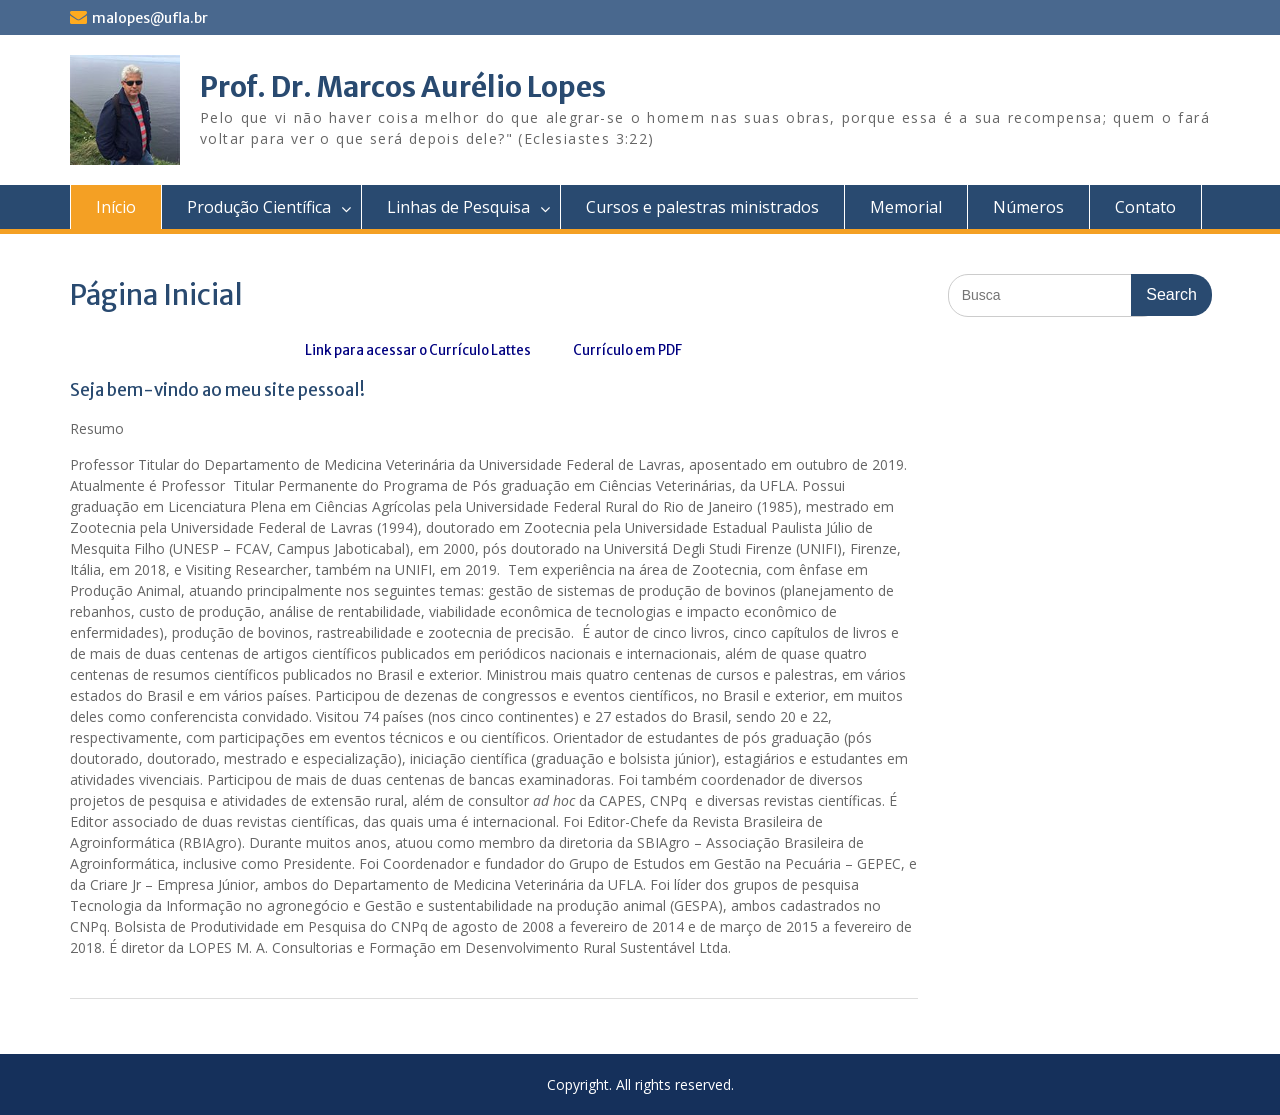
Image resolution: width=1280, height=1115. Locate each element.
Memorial (906, 207)
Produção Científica (259, 207)
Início (116, 207)
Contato (1145, 207)
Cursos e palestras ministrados (702, 207)
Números (1028, 207)
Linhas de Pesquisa (458, 207)
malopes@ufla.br (150, 18)
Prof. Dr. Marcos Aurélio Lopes (403, 87)
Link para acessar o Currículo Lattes (418, 350)
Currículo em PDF (626, 350)
